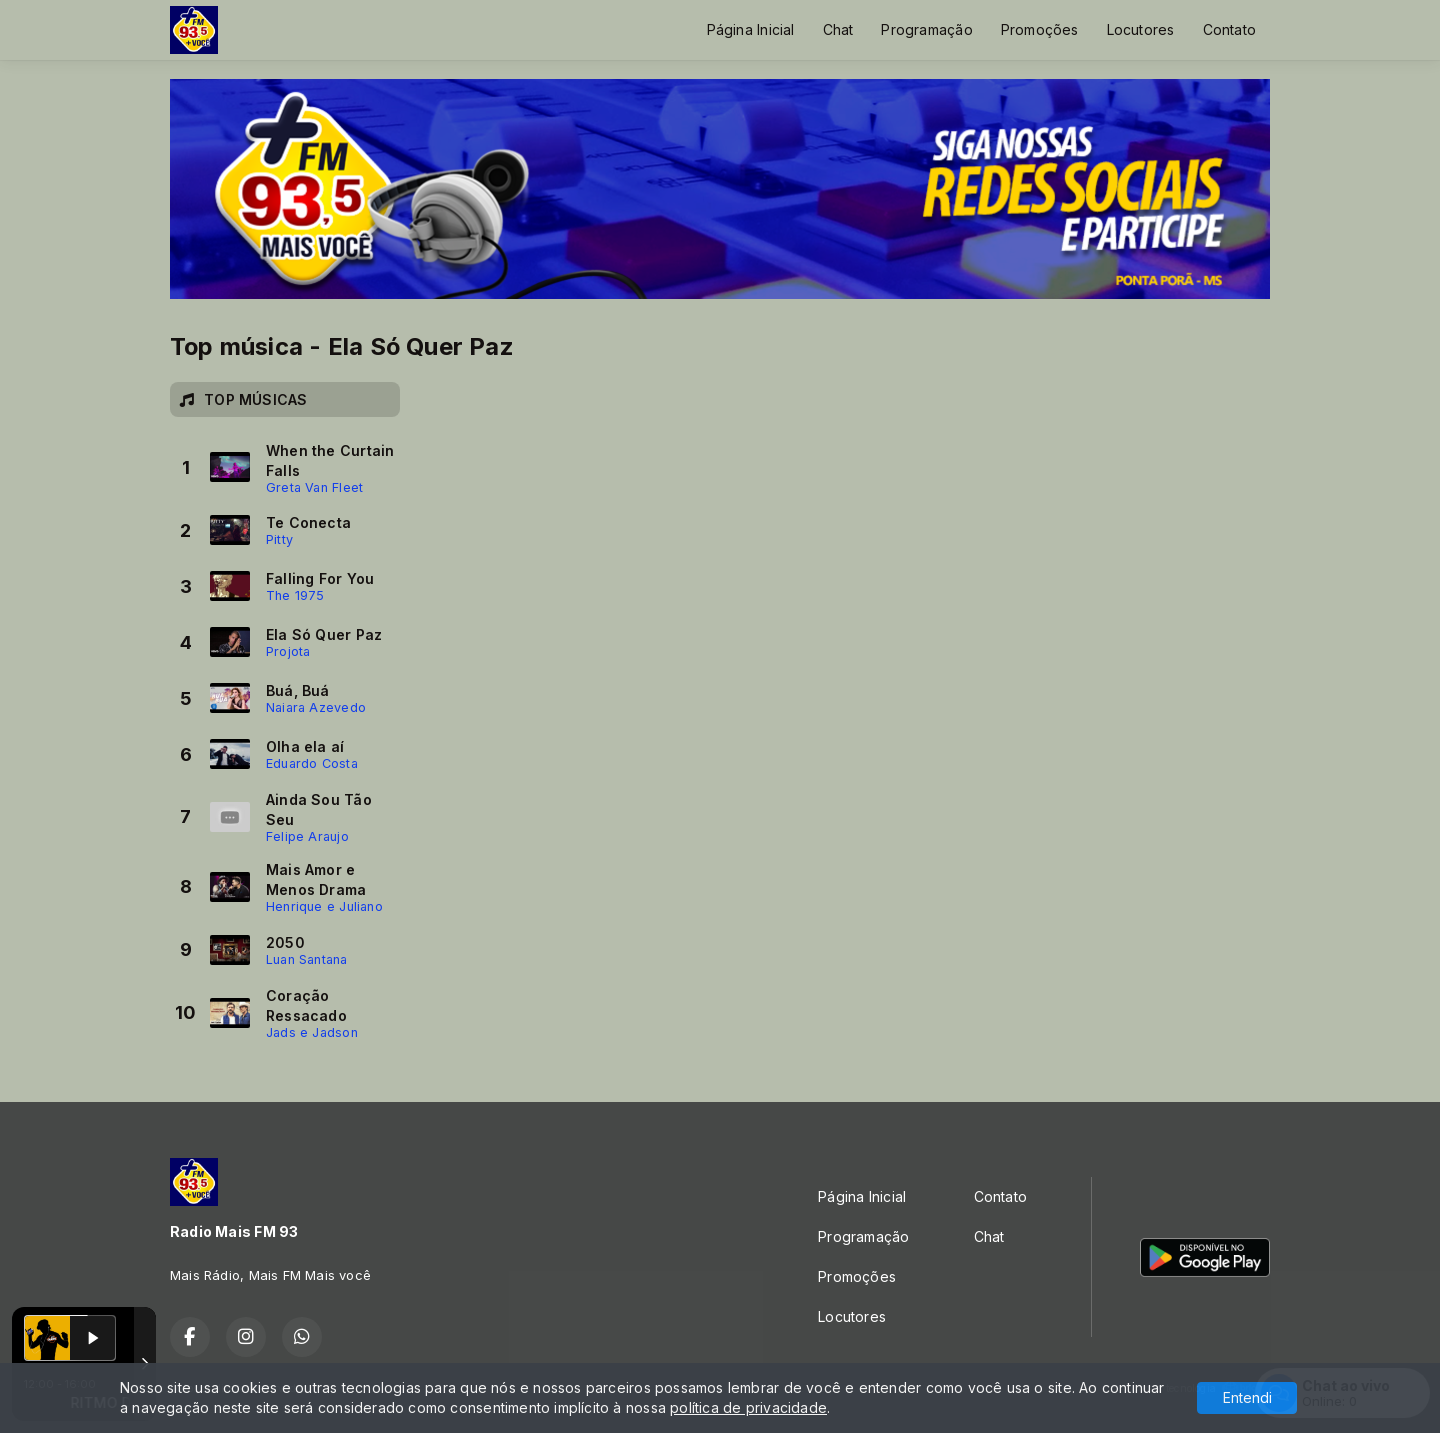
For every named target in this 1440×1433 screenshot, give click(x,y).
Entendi (1247, 1397)
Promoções (1040, 29)
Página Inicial (751, 29)
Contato (1229, 29)
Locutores (1141, 29)
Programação (926, 29)
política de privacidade (748, 1407)
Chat (838, 29)
